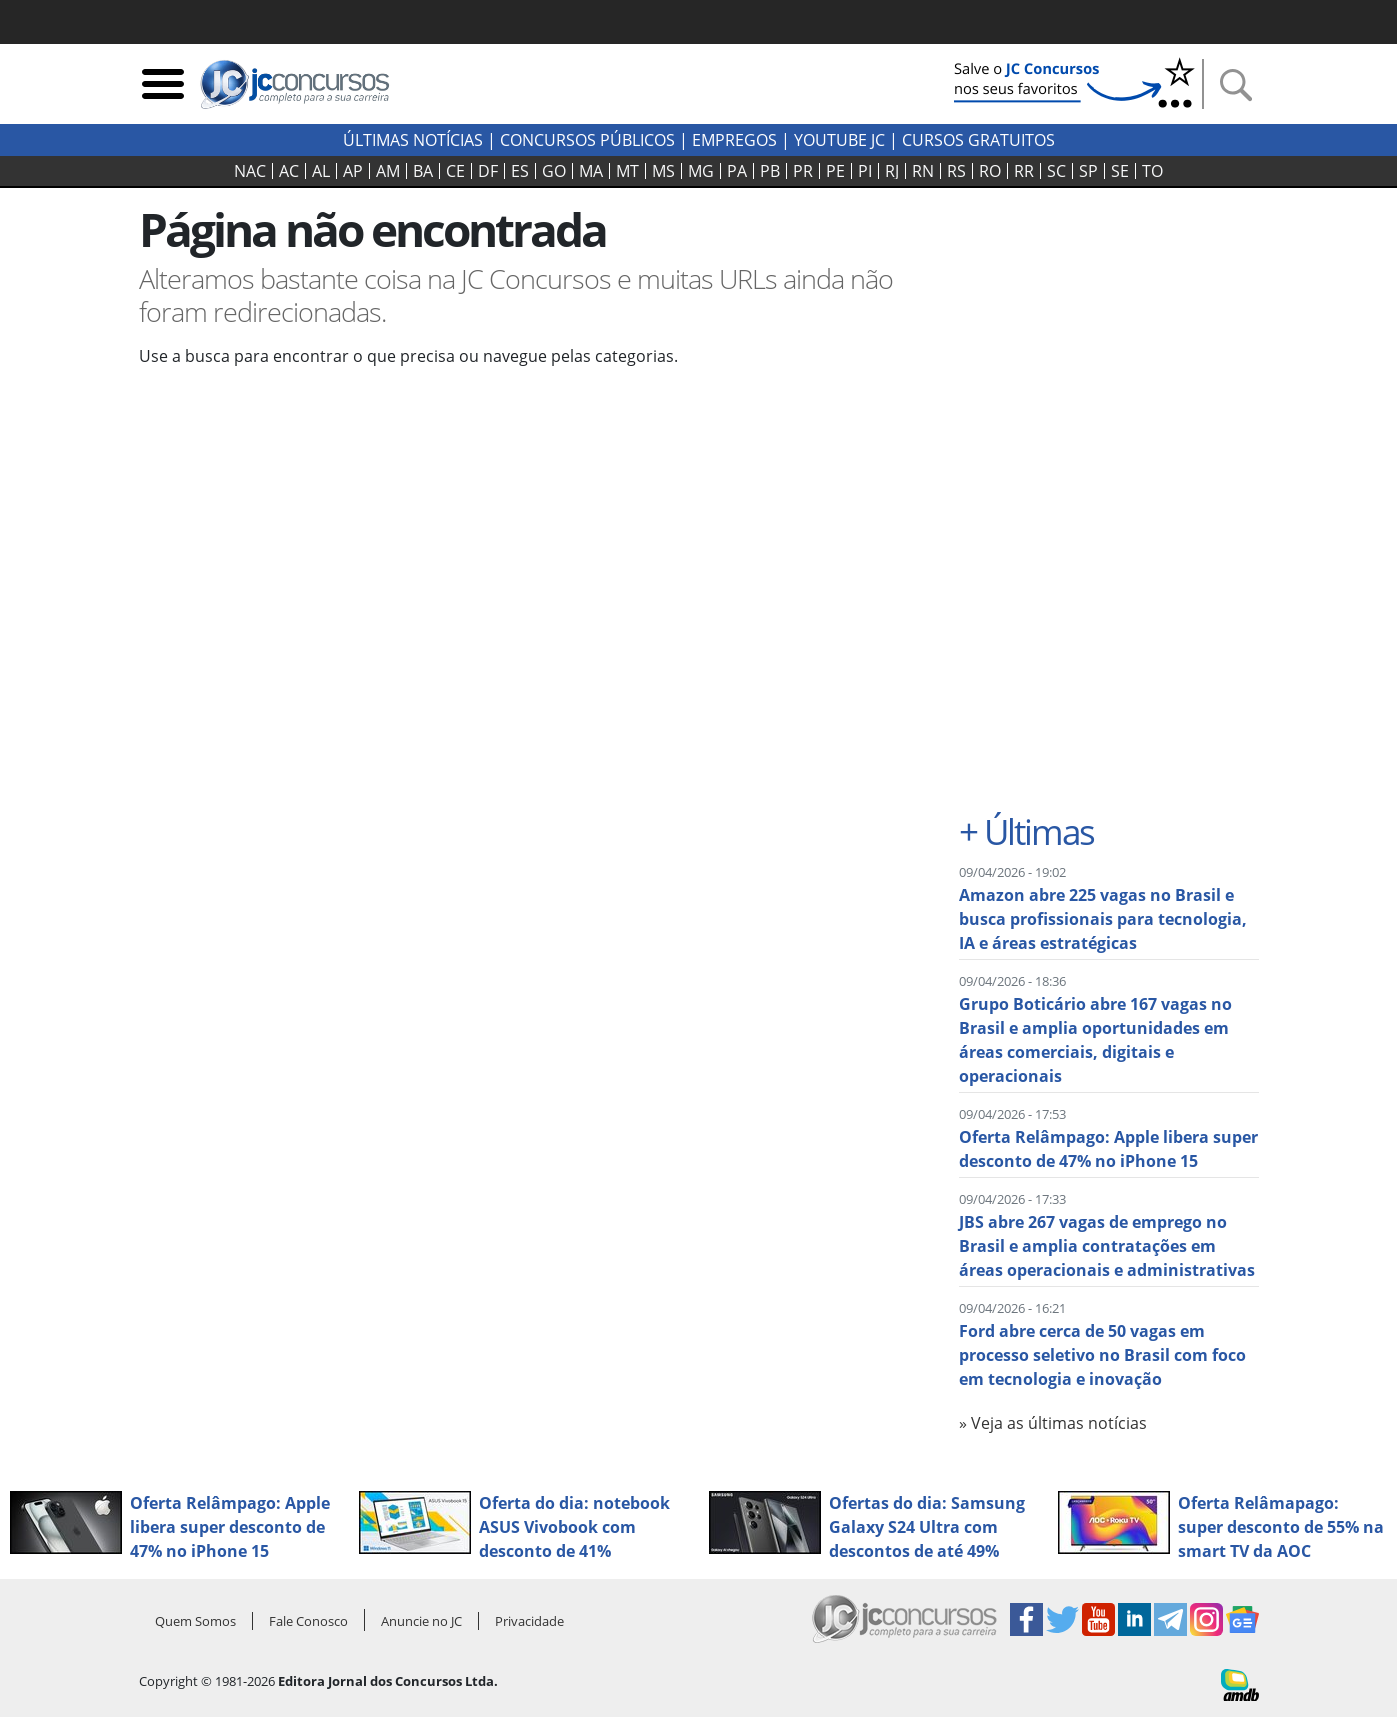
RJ (892, 171)
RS (956, 171)
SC (1056, 171)
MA (591, 171)
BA (423, 171)
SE (1120, 171)
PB (770, 171)
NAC (250, 171)
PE (835, 171)
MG (701, 171)
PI (865, 171)
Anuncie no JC (421, 1621)
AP (353, 171)
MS (663, 171)
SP (1088, 171)
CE (455, 171)
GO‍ (554, 171)
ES (520, 171)
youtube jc (839, 140)
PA (737, 171)
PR (803, 171)
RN (923, 171)
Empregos (734, 140)
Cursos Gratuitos (978, 140)
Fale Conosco (308, 1621)
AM (388, 171)
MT (627, 171)
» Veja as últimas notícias (1053, 1423)
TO (1152, 171)
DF (488, 171)
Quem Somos (195, 1621)
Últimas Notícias (413, 140)
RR (1024, 171)
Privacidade (529, 1621)
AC (289, 171)
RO (990, 171)
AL (321, 171)
